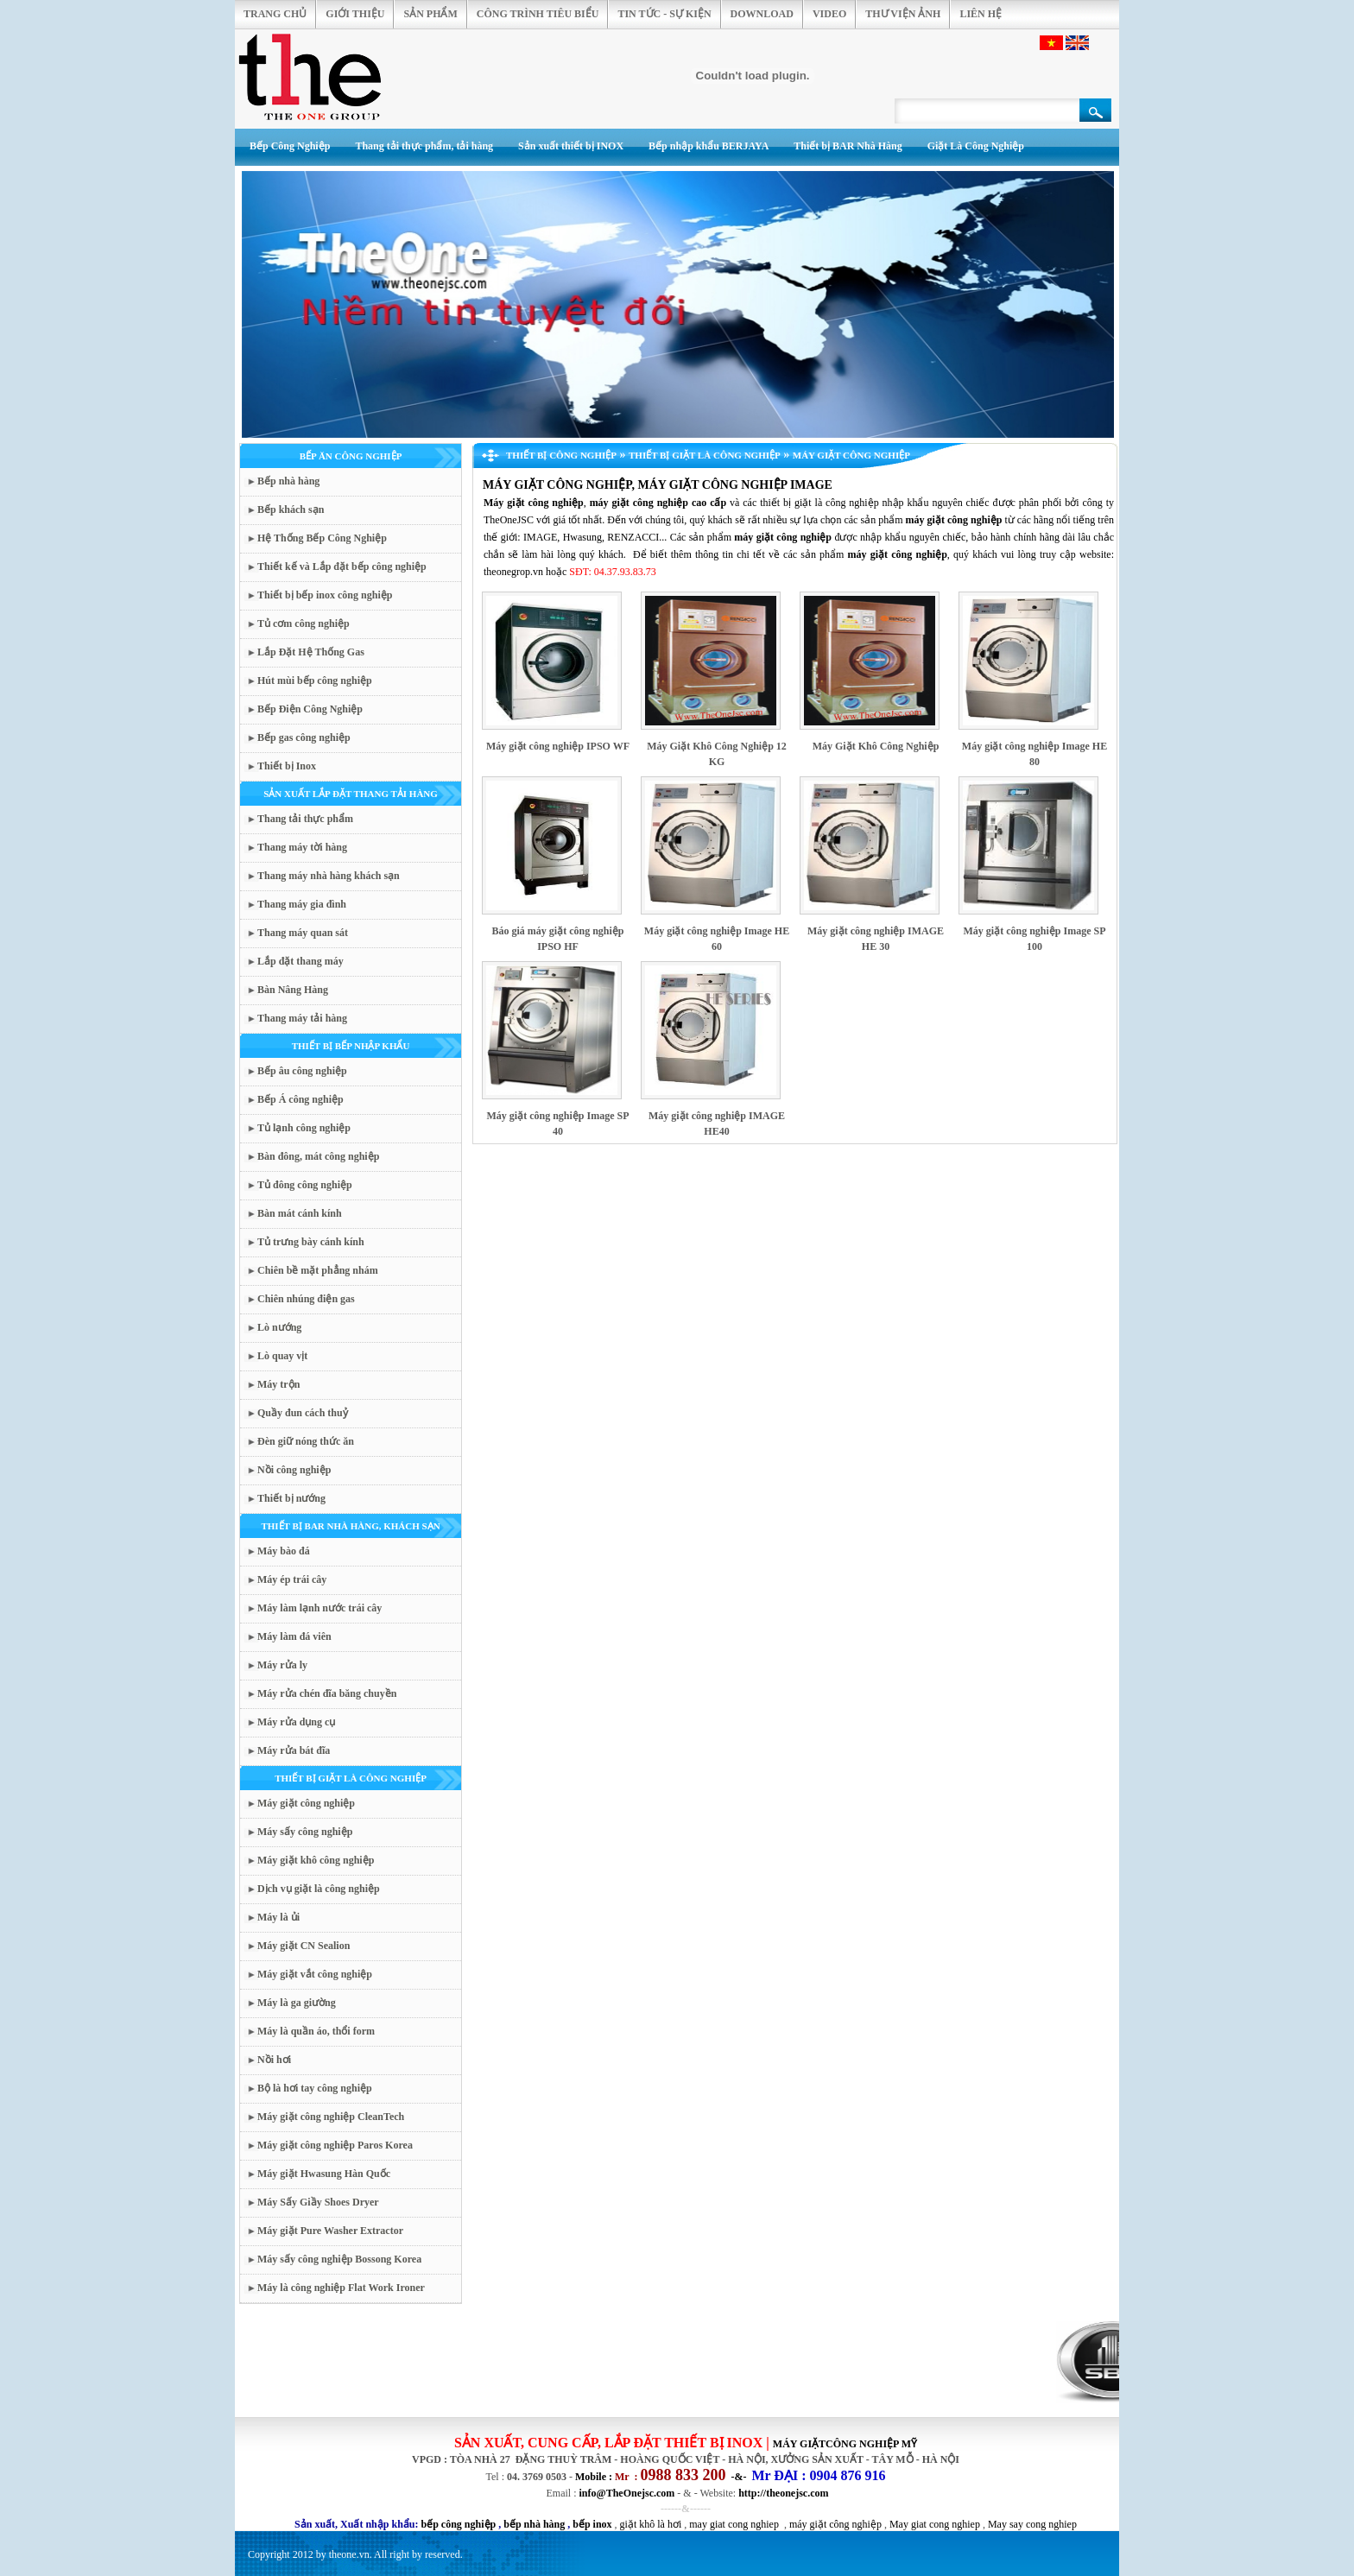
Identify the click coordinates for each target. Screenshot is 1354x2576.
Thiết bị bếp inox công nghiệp (324, 595)
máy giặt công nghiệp (835, 2524)
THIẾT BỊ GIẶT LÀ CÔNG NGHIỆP (351, 1778)
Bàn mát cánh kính (299, 1213)
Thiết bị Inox (286, 766)
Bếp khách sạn (290, 509)
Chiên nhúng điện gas (306, 1299)
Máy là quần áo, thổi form (316, 2031)
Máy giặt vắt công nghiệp (314, 1974)
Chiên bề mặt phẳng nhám (317, 1270)
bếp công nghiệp (459, 2524)
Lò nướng (279, 1327)
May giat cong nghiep (934, 2524)
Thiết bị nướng (291, 1498)
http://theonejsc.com (783, 2493)
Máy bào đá (283, 1551)
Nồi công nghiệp (294, 1470)
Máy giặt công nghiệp (306, 1803)
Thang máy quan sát (302, 933)
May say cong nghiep (1032, 2524)
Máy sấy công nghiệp (304, 1832)
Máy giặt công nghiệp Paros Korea (335, 2145)
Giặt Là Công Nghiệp (975, 146)
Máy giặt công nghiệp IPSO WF (558, 746)
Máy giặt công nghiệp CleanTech (330, 2117)
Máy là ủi (278, 1917)
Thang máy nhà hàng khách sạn (328, 876)
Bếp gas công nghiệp (304, 737)
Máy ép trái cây (291, 1579)
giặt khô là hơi (651, 2524)
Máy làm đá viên (294, 1636)
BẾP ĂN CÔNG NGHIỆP (351, 456)
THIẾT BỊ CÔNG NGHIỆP (561, 455)
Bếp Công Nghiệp (290, 146)
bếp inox (592, 2524)
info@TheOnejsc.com (627, 2493)
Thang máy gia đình (301, 904)
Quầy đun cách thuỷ (302, 1413)
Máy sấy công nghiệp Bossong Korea (339, 2259)
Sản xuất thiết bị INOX (570, 146)
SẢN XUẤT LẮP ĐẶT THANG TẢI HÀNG (350, 793)
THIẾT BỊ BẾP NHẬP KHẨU (351, 1046)
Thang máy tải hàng (302, 1018)
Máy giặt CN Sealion (303, 1946)
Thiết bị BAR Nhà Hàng (848, 146)
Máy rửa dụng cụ (296, 1722)
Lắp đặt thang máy (300, 961)
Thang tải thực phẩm (305, 819)
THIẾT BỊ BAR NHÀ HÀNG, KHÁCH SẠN (350, 1526)
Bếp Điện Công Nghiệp (310, 709)
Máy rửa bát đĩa (293, 1750)
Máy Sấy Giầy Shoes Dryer (318, 2202)
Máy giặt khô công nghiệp (315, 1860)
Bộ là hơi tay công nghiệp (314, 2088)
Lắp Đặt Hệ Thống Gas (310, 652)
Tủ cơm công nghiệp (303, 623)
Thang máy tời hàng (302, 847)
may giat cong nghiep (734, 2524)
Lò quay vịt (282, 1356)
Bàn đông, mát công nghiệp (318, 1156)
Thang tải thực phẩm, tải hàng (424, 146)
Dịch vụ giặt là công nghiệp (318, 1889)
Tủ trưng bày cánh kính (310, 1242)
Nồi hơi (274, 2060)
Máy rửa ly (282, 1665)
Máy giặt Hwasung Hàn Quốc (323, 2174)
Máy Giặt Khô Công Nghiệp (876, 746)
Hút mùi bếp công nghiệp (314, 680)
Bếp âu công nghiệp (302, 1071)
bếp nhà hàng (534, 2524)
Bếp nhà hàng (288, 481)
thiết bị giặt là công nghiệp (819, 503)
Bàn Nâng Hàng (292, 990)
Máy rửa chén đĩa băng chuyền (326, 1693)
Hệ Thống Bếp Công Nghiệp (322, 538)
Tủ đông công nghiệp (304, 1185)
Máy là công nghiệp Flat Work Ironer (341, 2288)
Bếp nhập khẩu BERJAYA (709, 146)
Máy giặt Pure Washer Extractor (330, 2231)
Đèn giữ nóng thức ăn (305, 1441)
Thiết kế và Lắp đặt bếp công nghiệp (342, 566)
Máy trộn (278, 1384)
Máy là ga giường (296, 2003)
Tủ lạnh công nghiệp (304, 1128)
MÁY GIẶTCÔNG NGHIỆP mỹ (845, 2444)
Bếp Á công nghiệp (300, 1099)
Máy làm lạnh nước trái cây (319, 1608)
